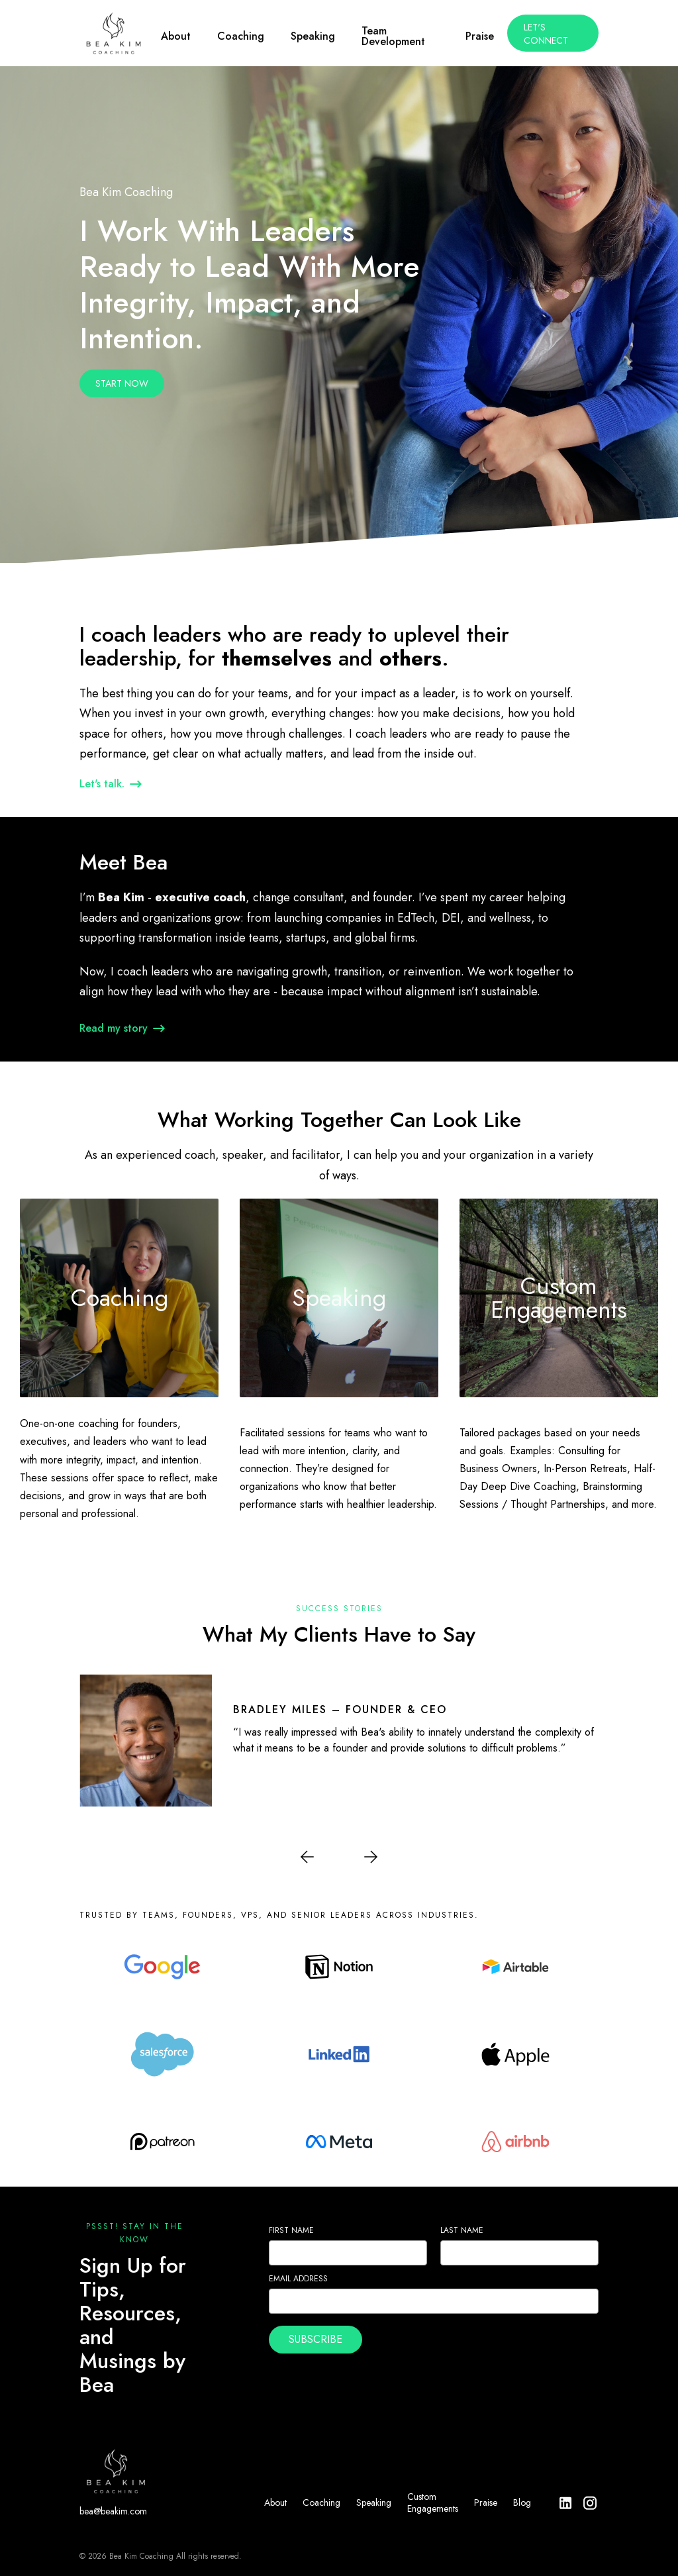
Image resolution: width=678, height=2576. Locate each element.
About (275, 2502)
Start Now (121, 383)
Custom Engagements (432, 2502)
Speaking (373, 2502)
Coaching (321, 2502)
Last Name (461, 2230)
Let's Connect (546, 34)
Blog (522, 2502)
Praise (485, 2502)
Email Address (298, 2279)
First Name (291, 2230)
